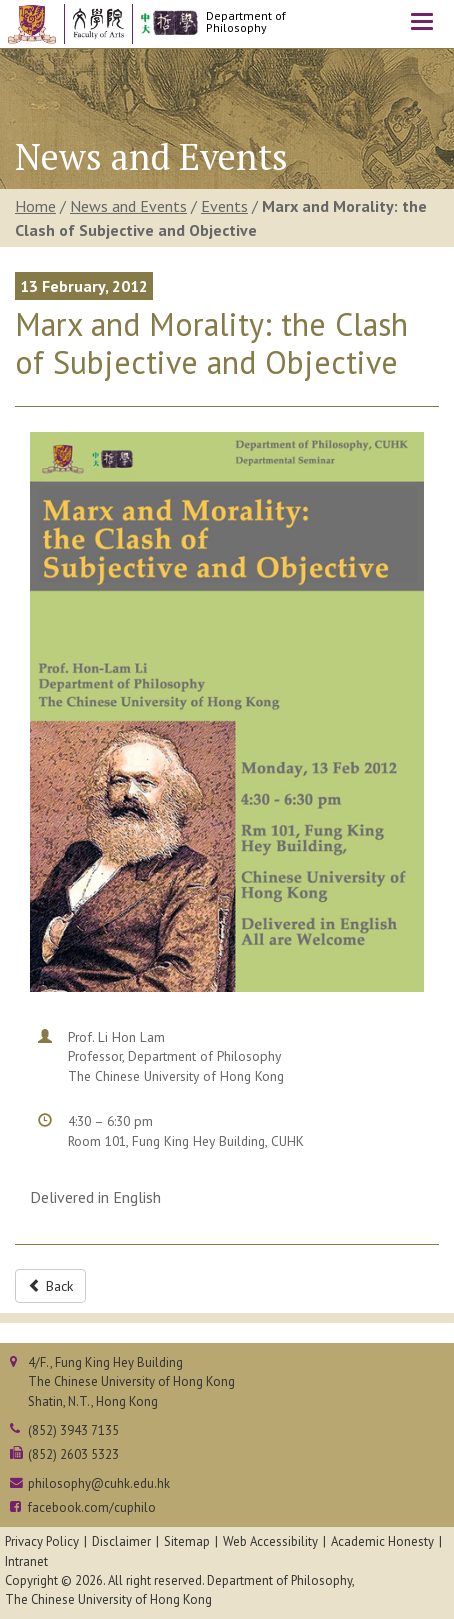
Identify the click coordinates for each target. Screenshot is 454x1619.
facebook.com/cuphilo (92, 1507)
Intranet (26, 1561)
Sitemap (187, 1541)
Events (224, 206)
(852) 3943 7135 (73, 1430)
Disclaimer (121, 1541)
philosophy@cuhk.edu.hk (99, 1483)
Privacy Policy (42, 1541)
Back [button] (50, 1286)
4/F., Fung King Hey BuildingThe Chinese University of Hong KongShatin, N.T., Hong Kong (131, 1381)
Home (35, 206)
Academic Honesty (382, 1541)
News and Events (128, 206)
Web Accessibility (270, 1541)
